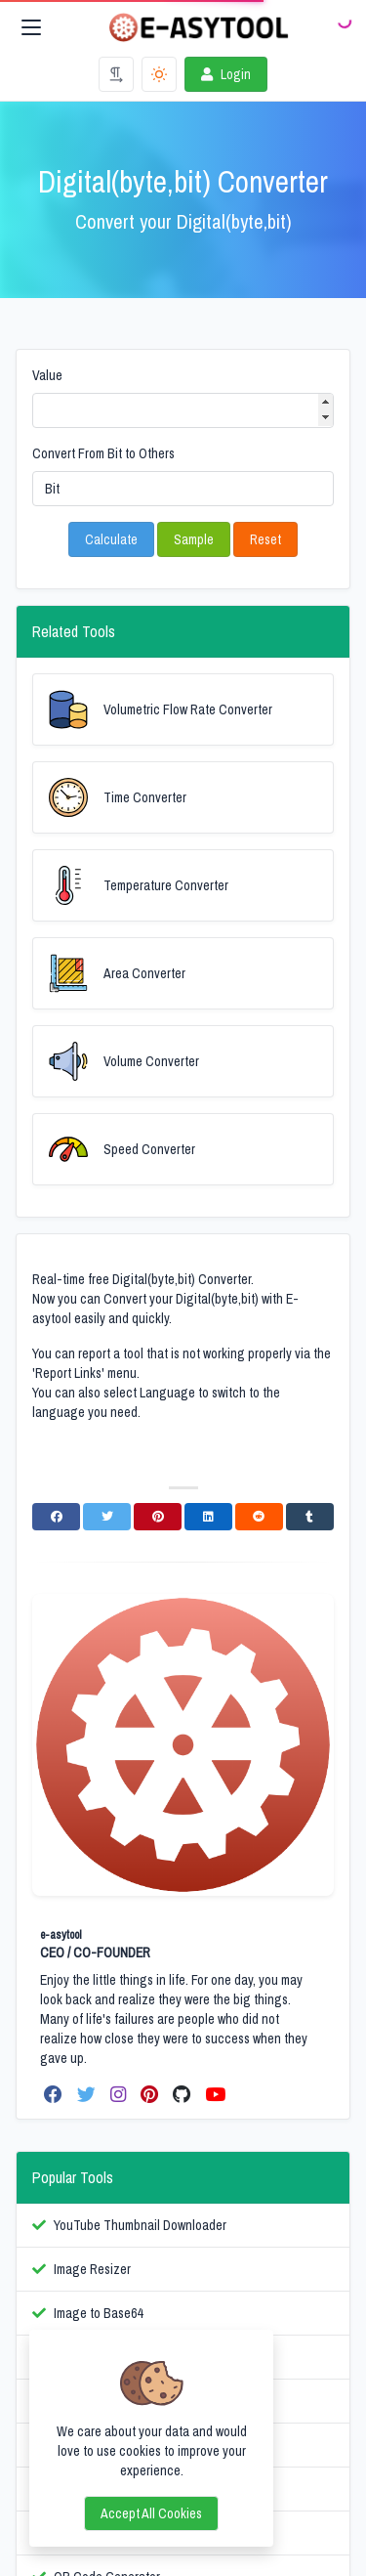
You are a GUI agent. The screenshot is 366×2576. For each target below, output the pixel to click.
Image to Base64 (98, 2313)
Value (47, 375)
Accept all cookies (151, 2513)
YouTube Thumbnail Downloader (140, 2225)
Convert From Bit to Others (103, 453)
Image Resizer (92, 2269)
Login (224, 74)
